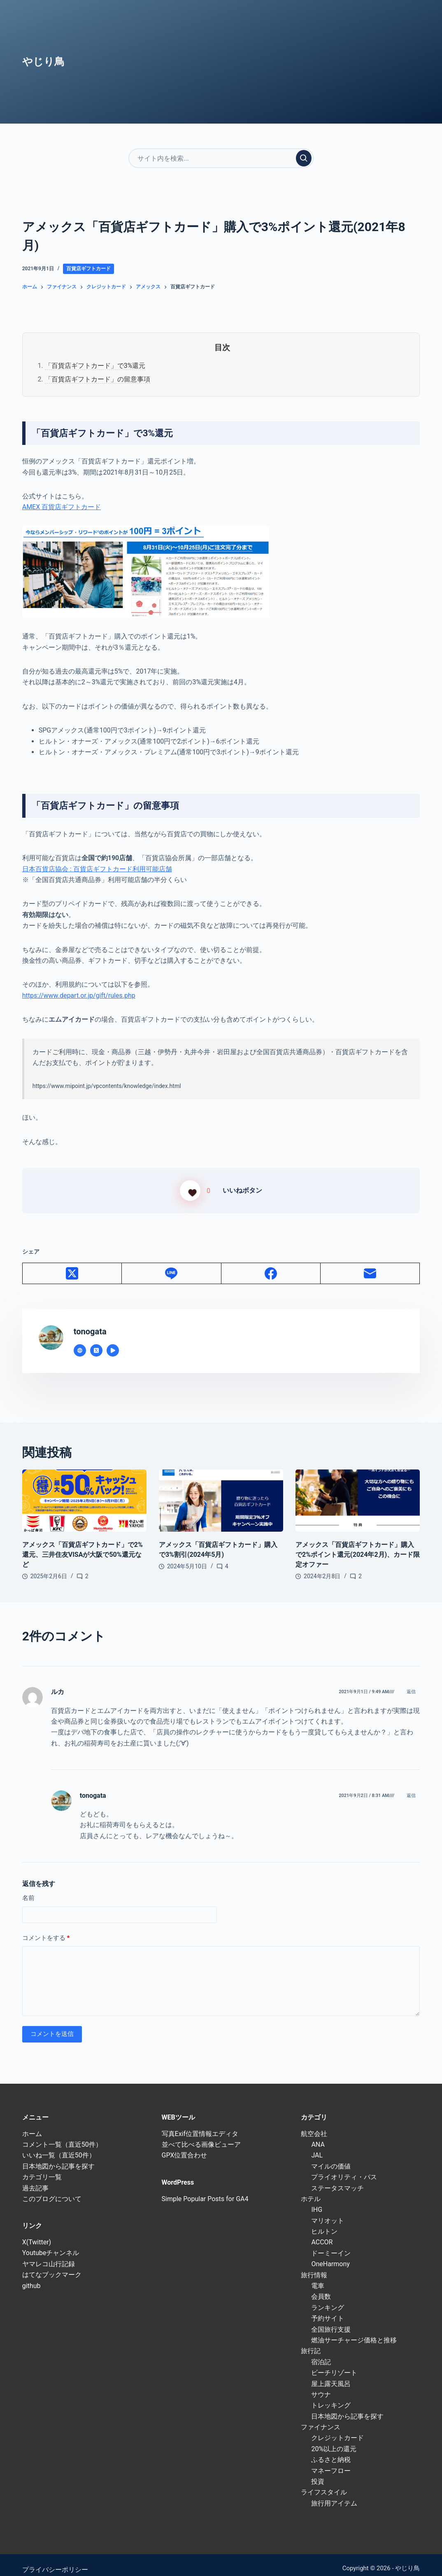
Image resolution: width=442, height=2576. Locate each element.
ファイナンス (320, 2417)
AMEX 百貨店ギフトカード (61, 507)
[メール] (370, 1264)
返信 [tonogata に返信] (411, 1785)
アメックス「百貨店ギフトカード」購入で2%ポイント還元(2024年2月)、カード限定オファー (357, 1545)
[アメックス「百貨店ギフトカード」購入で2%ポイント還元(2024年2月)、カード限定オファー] (357, 1491)
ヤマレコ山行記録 (48, 2254)
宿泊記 (321, 2352)
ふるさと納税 (331, 2450)
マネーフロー (331, 2461)
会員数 (321, 2287)
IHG (316, 2200)
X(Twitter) (36, 2232)
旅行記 (311, 2341)
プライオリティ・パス (344, 2167)
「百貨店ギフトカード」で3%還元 (95, 366)
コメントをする (46, 1928)
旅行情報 (314, 2265)
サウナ (321, 2385)
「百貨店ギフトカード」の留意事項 (97, 379)
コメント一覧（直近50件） (62, 2134)
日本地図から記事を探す (58, 2156)
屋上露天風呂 (331, 2374)
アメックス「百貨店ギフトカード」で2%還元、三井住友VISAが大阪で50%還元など (82, 1545)
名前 (28, 1888)
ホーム (32, 2124)
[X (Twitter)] (72, 1264)
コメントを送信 (52, 2024)
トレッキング (331, 2396)
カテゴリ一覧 (42, 2167)
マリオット (327, 2211)
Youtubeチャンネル (50, 2243)
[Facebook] (271, 1264)
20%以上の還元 (333, 2439)
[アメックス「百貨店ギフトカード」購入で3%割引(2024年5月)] (221, 1491)
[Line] (171, 1264)
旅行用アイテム (334, 2493)
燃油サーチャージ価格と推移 (354, 2330)
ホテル (311, 2189)
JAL (317, 2146)
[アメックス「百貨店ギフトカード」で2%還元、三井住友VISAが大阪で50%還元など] (84, 1491)
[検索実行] (304, 158)
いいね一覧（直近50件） (58, 2146)
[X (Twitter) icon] (96, 1341)
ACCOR (322, 2233)
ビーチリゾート (334, 2363)
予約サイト (327, 2309)
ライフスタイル (324, 2483)
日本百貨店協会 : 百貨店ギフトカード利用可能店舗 (97, 869)
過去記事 (35, 2178)
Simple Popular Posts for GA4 (205, 2189)
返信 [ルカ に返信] (411, 1682)
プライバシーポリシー (55, 2560)
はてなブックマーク (51, 2265)
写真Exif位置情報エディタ (200, 2124)
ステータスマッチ (337, 2178)
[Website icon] (80, 1341)
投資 (317, 2471)
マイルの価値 (331, 2156)
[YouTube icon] (113, 1341)
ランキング (327, 2298)
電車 (317, 2276)
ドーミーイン (331, 2243)
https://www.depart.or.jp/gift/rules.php (78, 995)
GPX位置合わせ (184, 2146)
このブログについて (51, 2189)
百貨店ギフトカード (88, 268)
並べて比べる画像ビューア (201, 2134)
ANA (317, 2134)
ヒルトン (324, 2221)
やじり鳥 (43, 62)
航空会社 (314, 2124)
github (31, 2276)
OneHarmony (330, 2254)
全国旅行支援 (331, 2319)
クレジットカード (337, 2428)
